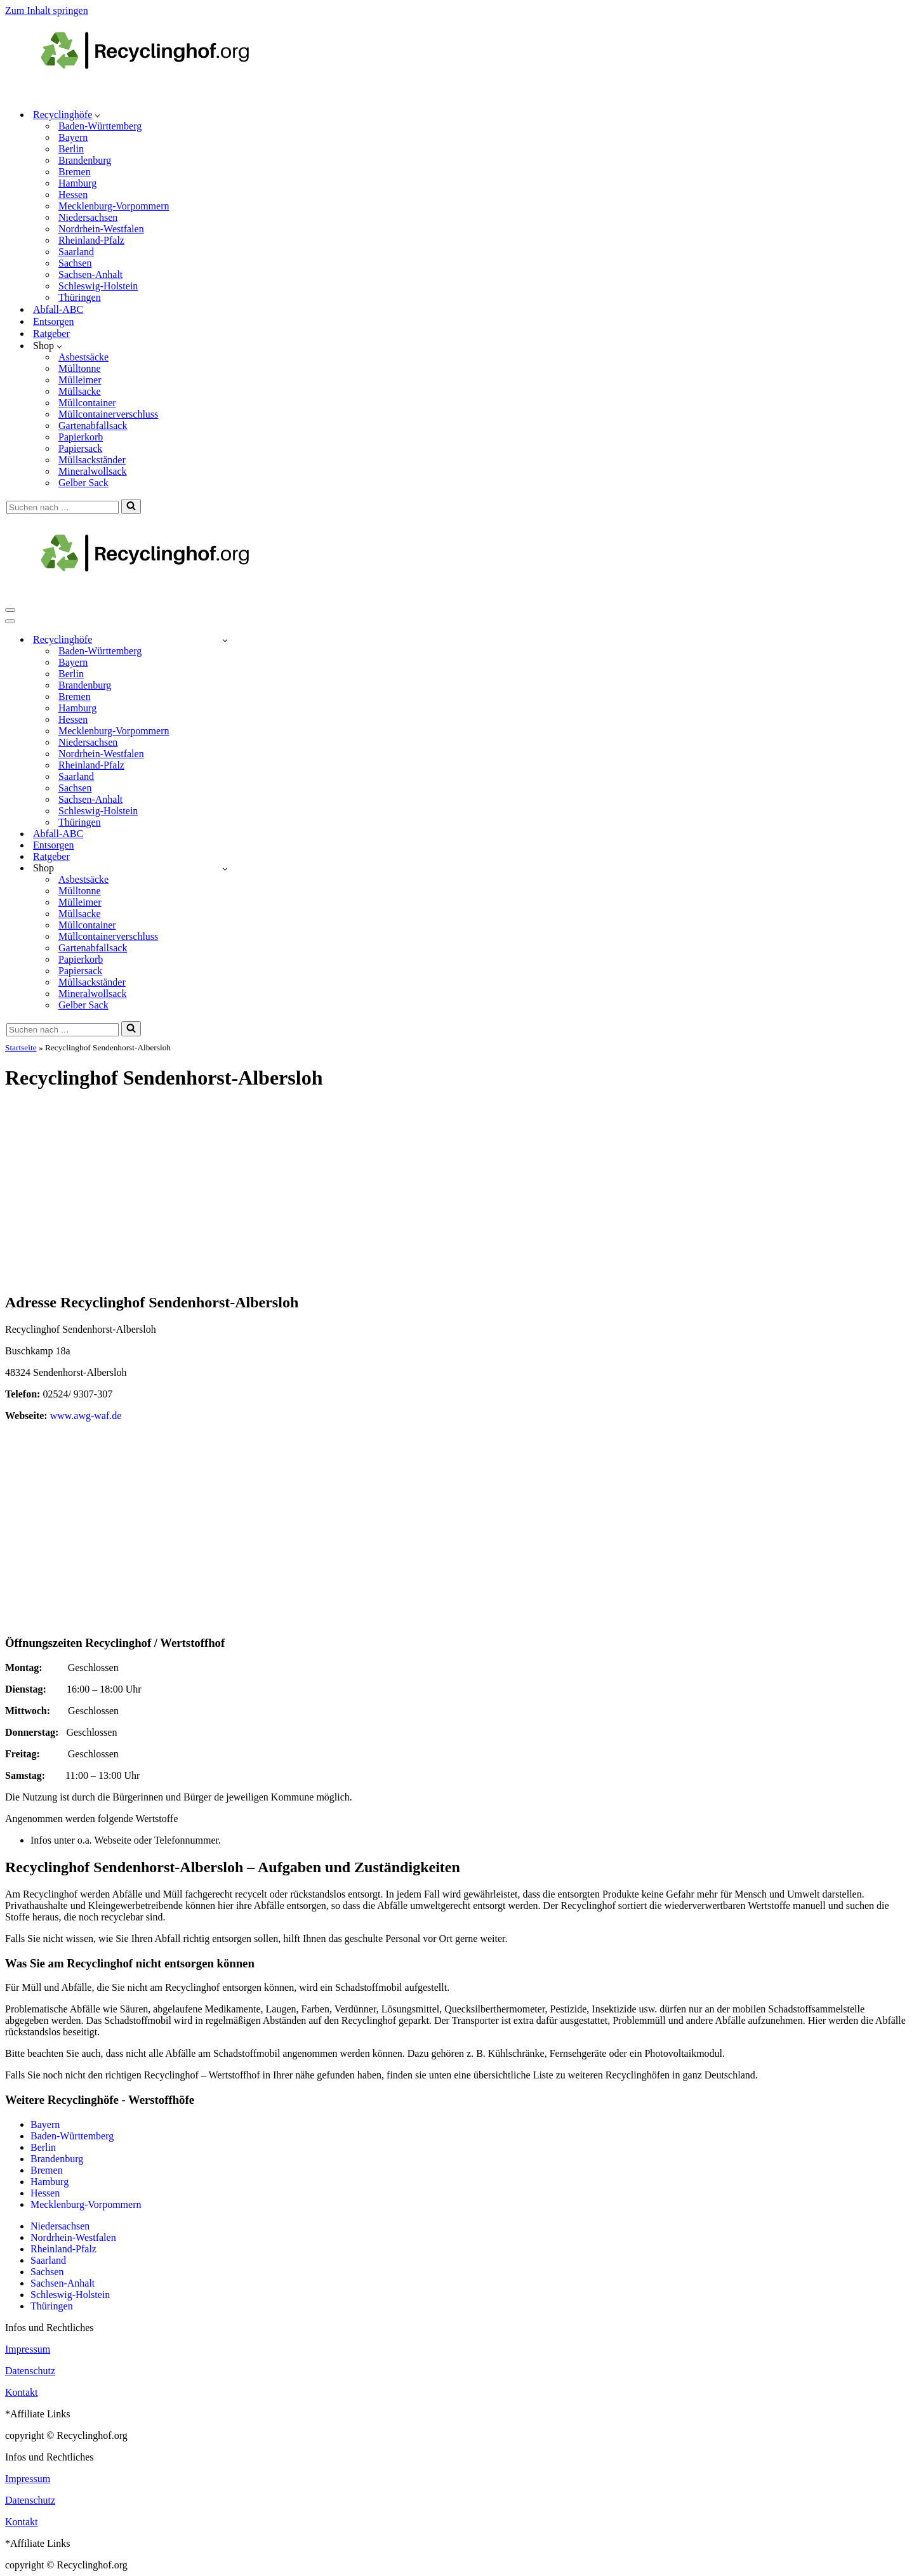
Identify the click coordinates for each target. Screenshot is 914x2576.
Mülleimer (80, 379)
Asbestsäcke (83, 357)
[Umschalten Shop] (225, 868)
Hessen (73, 194)
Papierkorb (80, 437)
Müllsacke (79, 391)
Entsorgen (53, 321)
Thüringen (79, 297)
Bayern (73, 137)
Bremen (74, 171)
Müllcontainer (87, 402)
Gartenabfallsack (92, 425)
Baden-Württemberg (100, 126)
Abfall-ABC (58, 309)
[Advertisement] (457, 1192)
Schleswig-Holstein (98, 286)
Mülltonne (79, 368)
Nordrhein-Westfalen (101, 228)
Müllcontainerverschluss (108, 414)
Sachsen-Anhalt (90, 274)
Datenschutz (30, 2370)
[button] (97, 115)
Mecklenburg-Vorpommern (113, 206)
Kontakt (21, 2392)
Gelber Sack (83, 482)
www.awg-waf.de (86, 1415)
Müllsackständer (92, 459)
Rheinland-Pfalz (91, 240)
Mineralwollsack (92, 471)
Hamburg (77, 183)
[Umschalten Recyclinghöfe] (225, 640)
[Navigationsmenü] (10, 610)
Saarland (76, 251)
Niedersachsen (87, 217)
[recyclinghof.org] (163, 92)
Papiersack (80, 448)
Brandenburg (84, 160)
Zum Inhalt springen (46, 10)
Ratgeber (51, 333)
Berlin (71, 148)
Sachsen (74, 263)
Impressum (27, 2349)
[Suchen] (62, 507)
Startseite (21, 1047)
